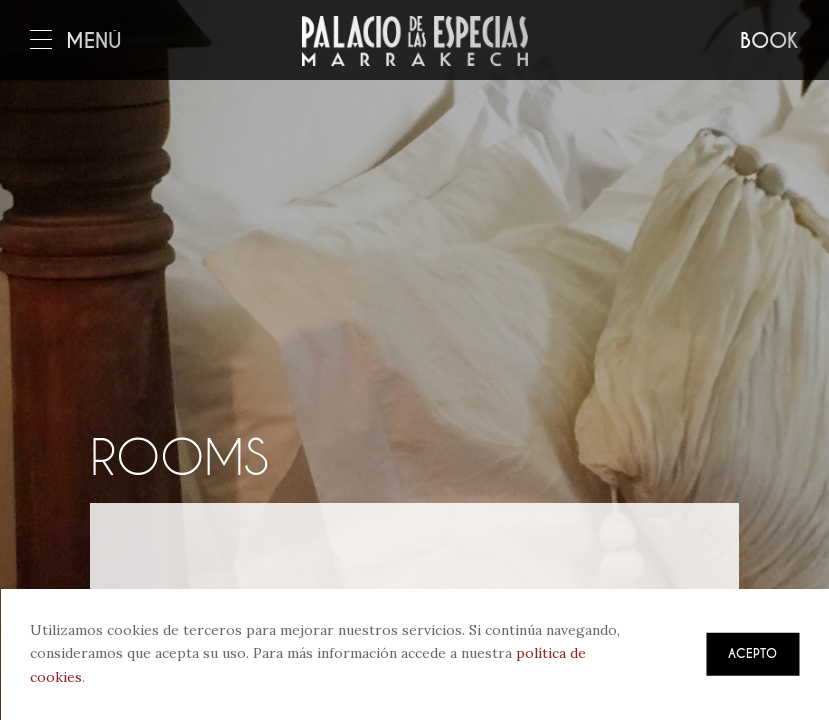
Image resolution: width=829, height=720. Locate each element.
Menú (76, 41)
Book (769, 41)
